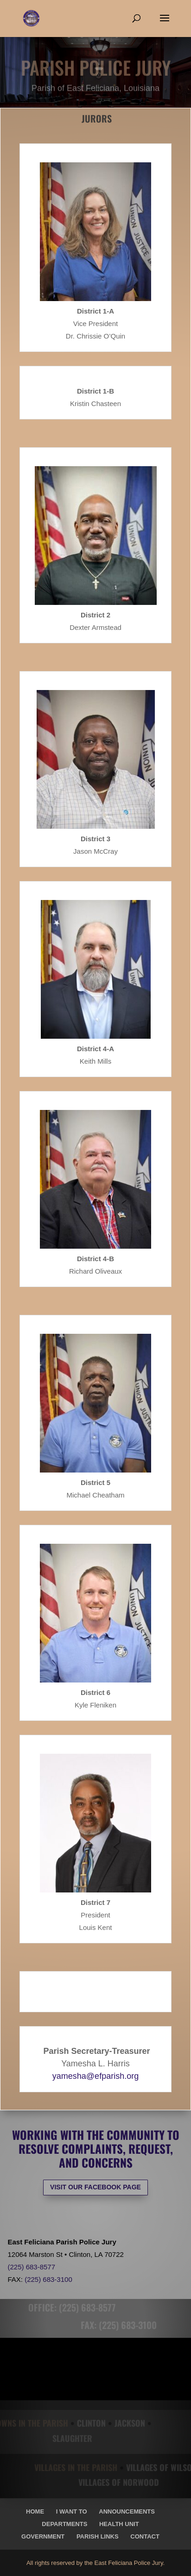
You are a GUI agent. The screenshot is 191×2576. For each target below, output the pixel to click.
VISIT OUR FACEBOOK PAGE (95, 2187)
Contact (144, 2536)
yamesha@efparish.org (95, 2076)
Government (42, 2536)
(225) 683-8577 (31, 2267)
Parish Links (97, 2536)
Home (35, 2511)
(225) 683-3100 (48, 2279)
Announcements (127, 2511)
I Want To (71, 2511)
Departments (64, 2524)
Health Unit (119, 2524)
